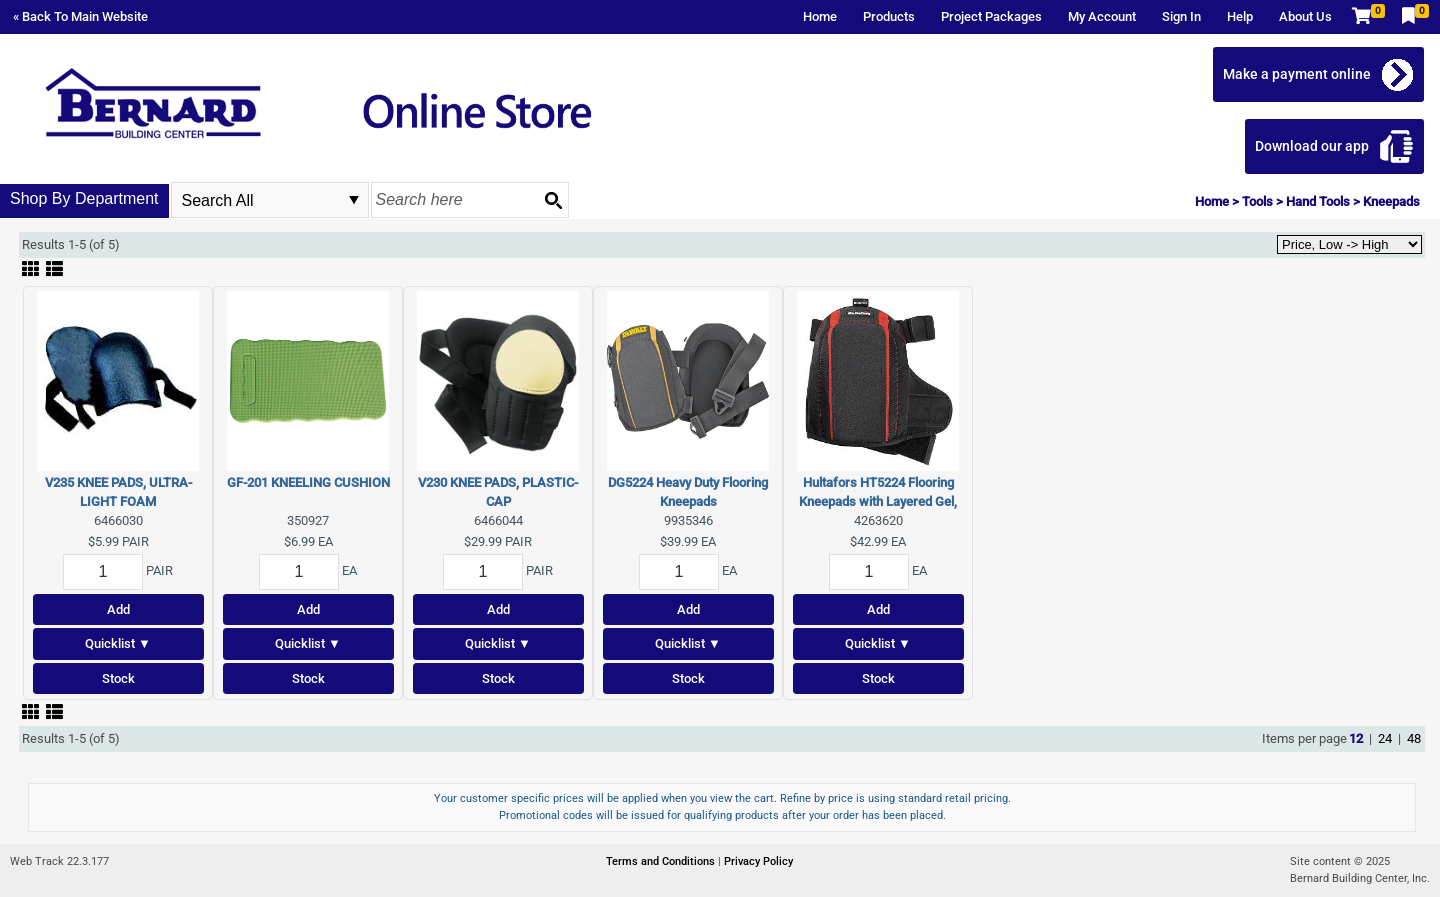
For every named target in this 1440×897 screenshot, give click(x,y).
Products (889, 16)
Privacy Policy (758, 861)
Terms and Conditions (662, 861)
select (354, 200)
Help (1240, 16)
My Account (1102, 16)
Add (118, 609)
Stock (118, 678)
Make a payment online (1297, 74)
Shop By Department (84, 198)
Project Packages (991, 16)
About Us (1305, 16)
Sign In (1181, 16)
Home (820, 16)
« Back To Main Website (80, 16)
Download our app (1312, 146)
